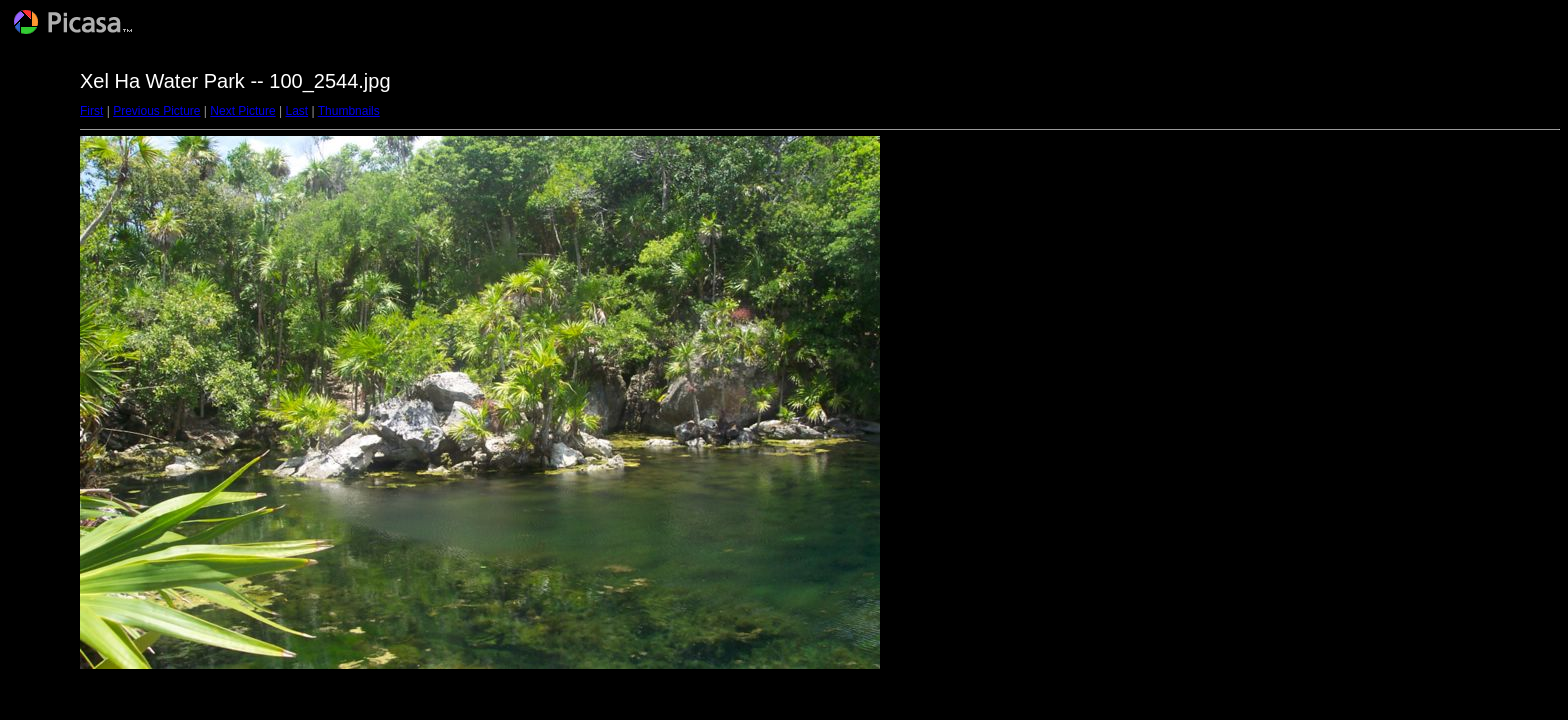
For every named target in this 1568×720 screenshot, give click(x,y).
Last (296, 111)
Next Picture (242, 111)
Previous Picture (156, 111)
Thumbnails (349, 111)
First (91, 111)
